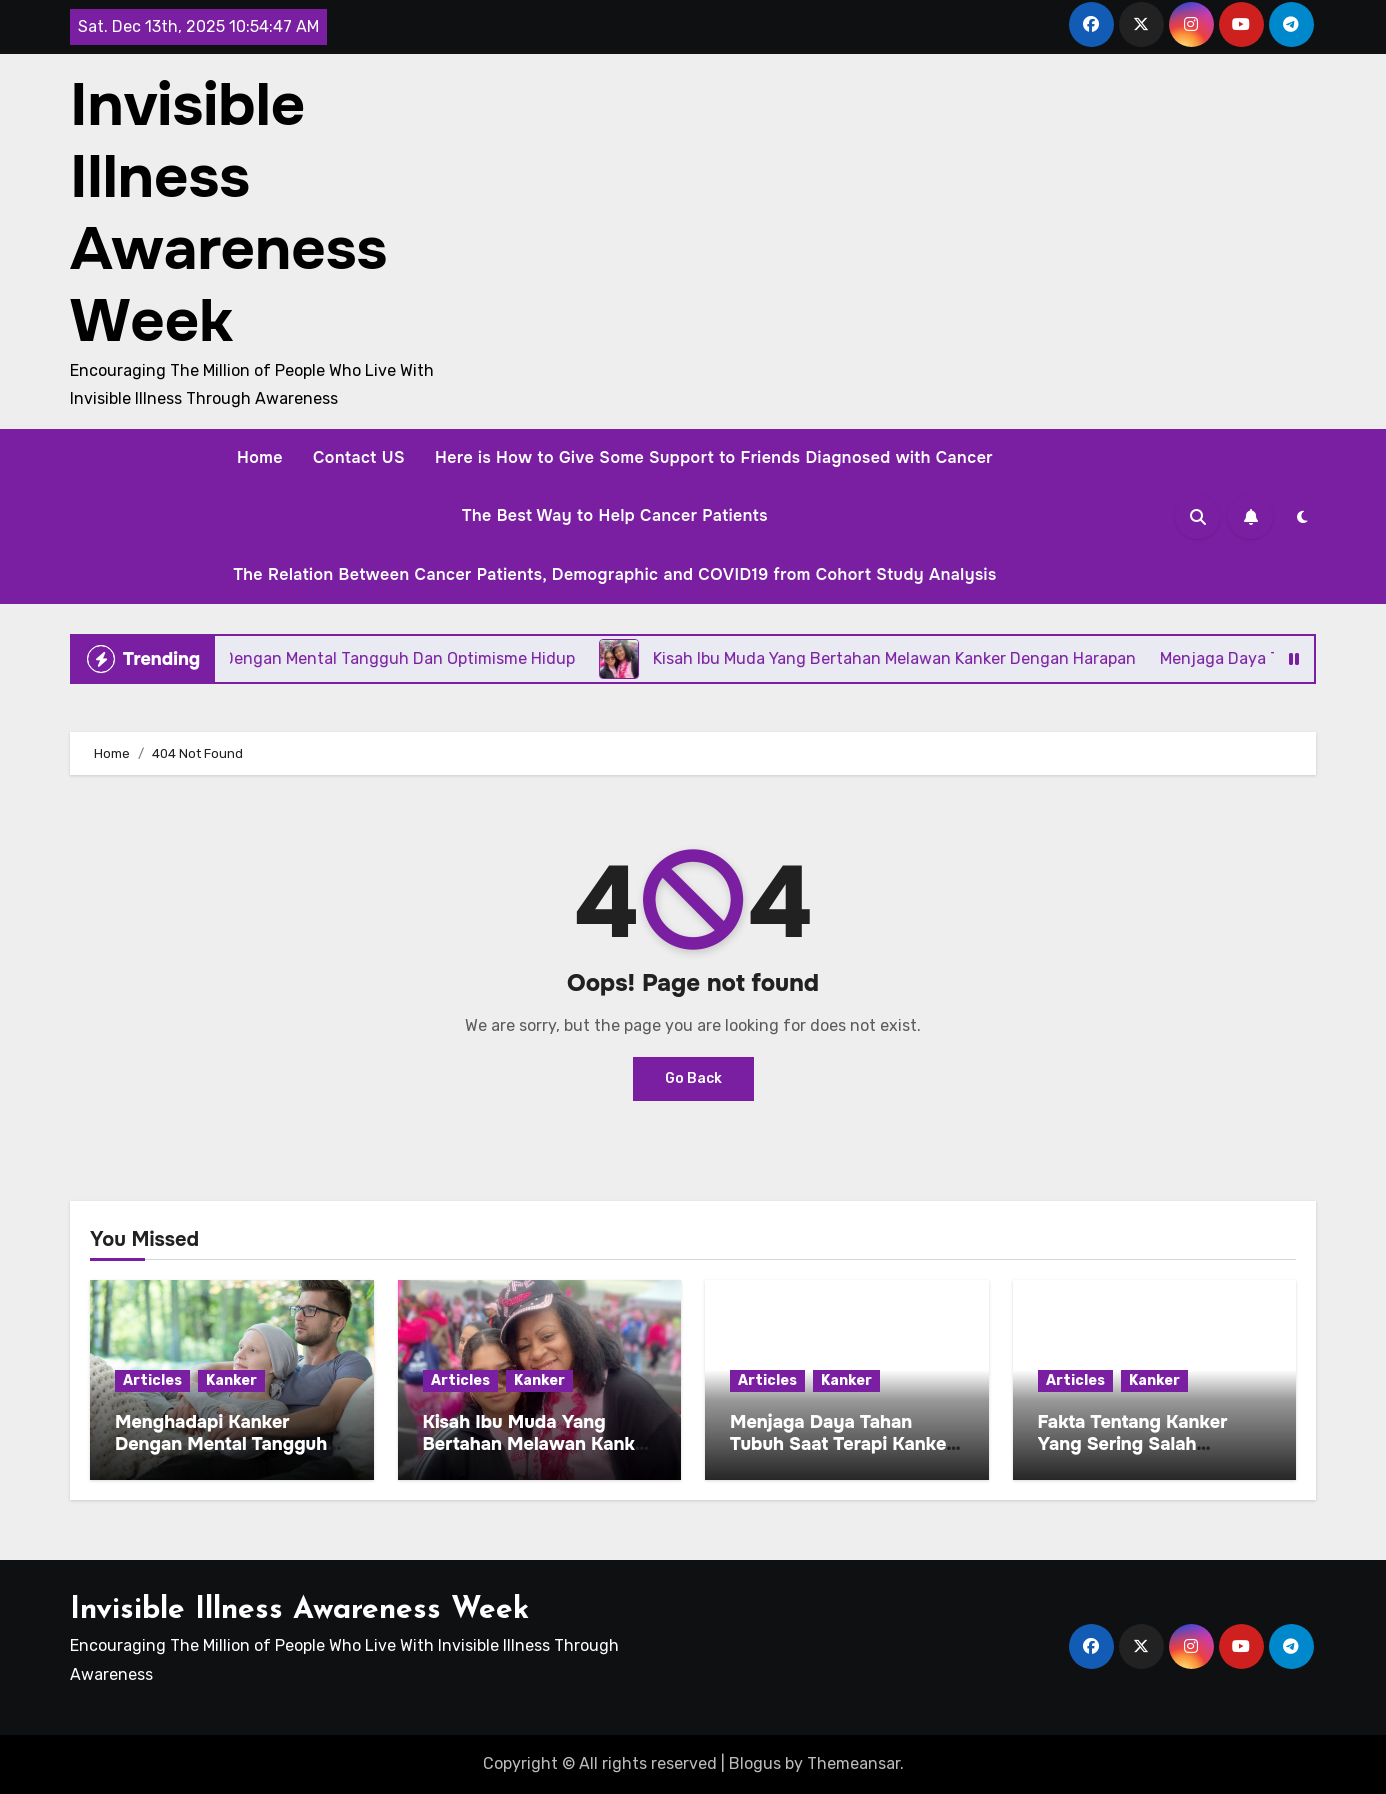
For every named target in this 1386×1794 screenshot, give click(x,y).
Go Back (693, 1078)
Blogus (755, 1763)
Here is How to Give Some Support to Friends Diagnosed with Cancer (714, 457)
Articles (152, 1380)
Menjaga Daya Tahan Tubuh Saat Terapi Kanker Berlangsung (842, 1443)
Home (260, 457)
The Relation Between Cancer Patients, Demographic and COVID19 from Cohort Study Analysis (614, 574)
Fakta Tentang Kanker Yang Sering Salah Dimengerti (1133, 1443)
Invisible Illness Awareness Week (228, 213)
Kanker (231, 1380)
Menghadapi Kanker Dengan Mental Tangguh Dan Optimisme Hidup (221, 1443)
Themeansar (853, 1763)
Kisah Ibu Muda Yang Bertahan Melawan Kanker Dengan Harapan (538, 1443)
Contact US (359, 457)
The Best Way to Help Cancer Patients (615, 515)
